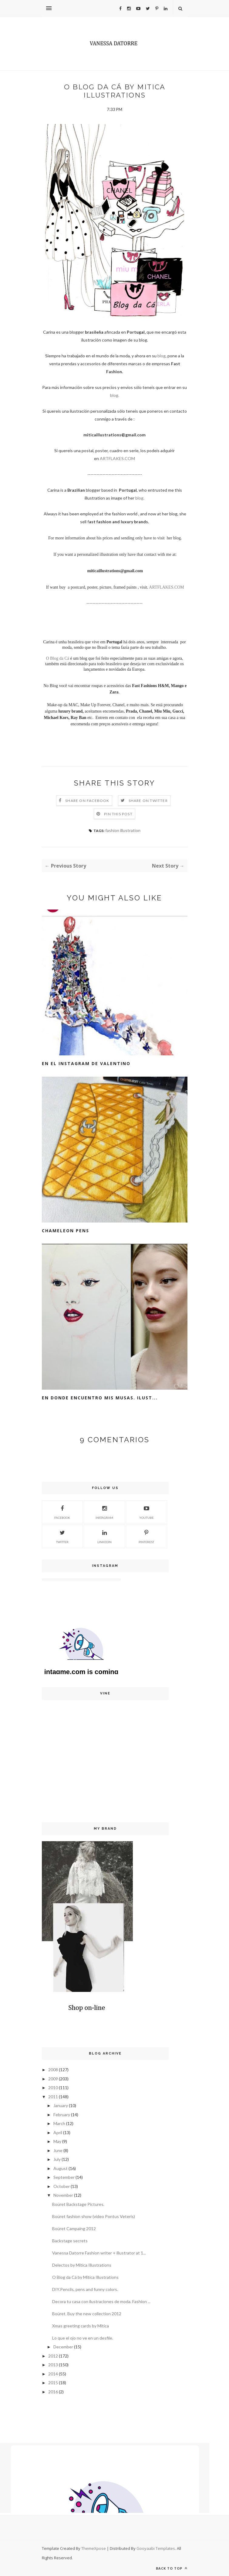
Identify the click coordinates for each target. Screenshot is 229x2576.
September (64, 2177)
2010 (53, 2087)
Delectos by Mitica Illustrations (81, 2265)
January (60, 2105)
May (57, 2141)
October (61, 2186)
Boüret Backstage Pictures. (78, 2204)
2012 (53, 2355)
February (61, 2114)
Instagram (104, 1511)
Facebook (62, 1511)
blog (161, 355)
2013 (53, 2364)
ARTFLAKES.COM (117, 458)
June (57, 2150)
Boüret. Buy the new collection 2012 (86, 2313)
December (63, 2346)
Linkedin (104, 1536)
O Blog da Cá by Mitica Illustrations (85, 2277)
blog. (114, 395)
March (59, 2123)
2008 (53, 2069)
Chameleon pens (65, 1230)
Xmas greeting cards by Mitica (80, 2325)
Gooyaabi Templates (155, 2548)
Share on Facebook (87, 800)
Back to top (171, 2568)
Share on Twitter (148, 800)
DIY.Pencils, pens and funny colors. (85, 2289)
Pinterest (146, 1536)
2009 (53, 2078)
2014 (53, 2373)
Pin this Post (118, 814)
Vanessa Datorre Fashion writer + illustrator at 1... (99, 2252)
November (63, 2195)
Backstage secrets (70, 2240)
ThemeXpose (94, 2548)
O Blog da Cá (57, 658)
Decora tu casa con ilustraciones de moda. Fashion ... (101, 2301)
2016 (53, 2391)
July (57, 2159)
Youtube (146, 1511)
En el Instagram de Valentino (86, 1063)
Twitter (62, 1536)
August (60, 2168)
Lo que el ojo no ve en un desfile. (82, 2337)
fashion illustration (122, 830)
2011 (53, 2096)
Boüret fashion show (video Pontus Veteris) (93, 2216)
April (57, 2132)
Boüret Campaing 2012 (74, 2228)
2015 (53, 2382)
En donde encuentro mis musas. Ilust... (100, 1398)
